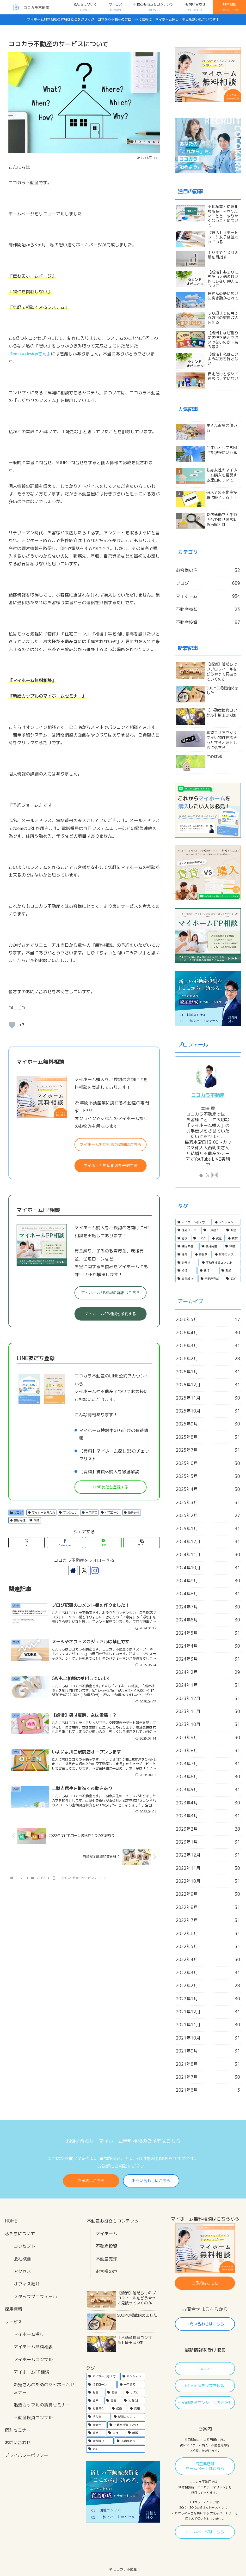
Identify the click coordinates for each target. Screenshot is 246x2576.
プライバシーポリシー (26, 2455)
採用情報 (13, 2309)
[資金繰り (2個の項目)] (186, 1278)
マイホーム (106, 2234)
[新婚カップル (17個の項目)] (226, 1254)
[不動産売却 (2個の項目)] (210, 1278)
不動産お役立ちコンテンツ (113, 2221)
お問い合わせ (18, 2443)
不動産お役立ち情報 (204, 2385)
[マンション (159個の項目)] (226, 1222)
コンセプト (24, 2246)
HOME (11, 2221)
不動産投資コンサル (33, 2418)
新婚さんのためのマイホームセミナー (44, 2388)
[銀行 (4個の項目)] (207, 1270)
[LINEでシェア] (103, 1542)
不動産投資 (106, 2246)
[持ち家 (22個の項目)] (202, 1254)
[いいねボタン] (12, 1025)
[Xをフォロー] (84, 1570)
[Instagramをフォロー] (95, 1570)
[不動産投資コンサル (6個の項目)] (220, 1262)
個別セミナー (18, 2430)
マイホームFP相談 (31, 2372)
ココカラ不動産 (208, 1095)
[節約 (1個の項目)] (232, 1278)
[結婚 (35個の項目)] (231, 1246)
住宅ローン (110, 1512)
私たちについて (20, 2234)
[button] (141, 1542)
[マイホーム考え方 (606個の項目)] (193, 1222)
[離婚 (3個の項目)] (229, 1270)
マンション (68, 1512)
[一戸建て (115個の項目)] (212, 1230)
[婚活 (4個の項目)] (185, 1270)
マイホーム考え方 (41, 1512)
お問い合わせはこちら (151, 2180)
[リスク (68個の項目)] (200, 1238)
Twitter (205, 2368)
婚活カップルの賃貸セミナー (42, 2405)
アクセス (22, 2271)
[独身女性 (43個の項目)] (186, 1246)
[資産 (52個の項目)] (217, 1238)
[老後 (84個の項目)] (182, 1238)
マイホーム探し (29, 2334)
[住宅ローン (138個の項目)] (187, 1230)
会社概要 (22, 2259)
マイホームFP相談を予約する (110, 1313)
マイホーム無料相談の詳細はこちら (110, 1144)
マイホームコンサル (33, 2360)
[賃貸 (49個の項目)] (233, 1238)
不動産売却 (106, 2259)
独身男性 (17, 1520)
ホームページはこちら (205, 2531)
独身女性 (131, 1512)
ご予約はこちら (91, 2180)
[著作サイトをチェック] (73, 1570)
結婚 (34, 1520)
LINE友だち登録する (110, 1487)
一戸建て (89, 1512)
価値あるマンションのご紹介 (205, 2402)
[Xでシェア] (26, 1542)
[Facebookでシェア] (65, 1542)
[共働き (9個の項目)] (187, 1262)
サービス (13, 2322)
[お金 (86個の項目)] (232, 1230)
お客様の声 (106, 2271)
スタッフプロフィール (35, 2297)
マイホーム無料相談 (33, 2347)
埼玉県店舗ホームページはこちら (205, 2466)
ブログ (16, 1512)
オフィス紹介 (27, 2284)
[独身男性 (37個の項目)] (210, 1246)
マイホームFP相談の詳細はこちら (110, 1292)
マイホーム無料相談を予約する (110, 1165)
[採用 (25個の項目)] (183, 1254)
